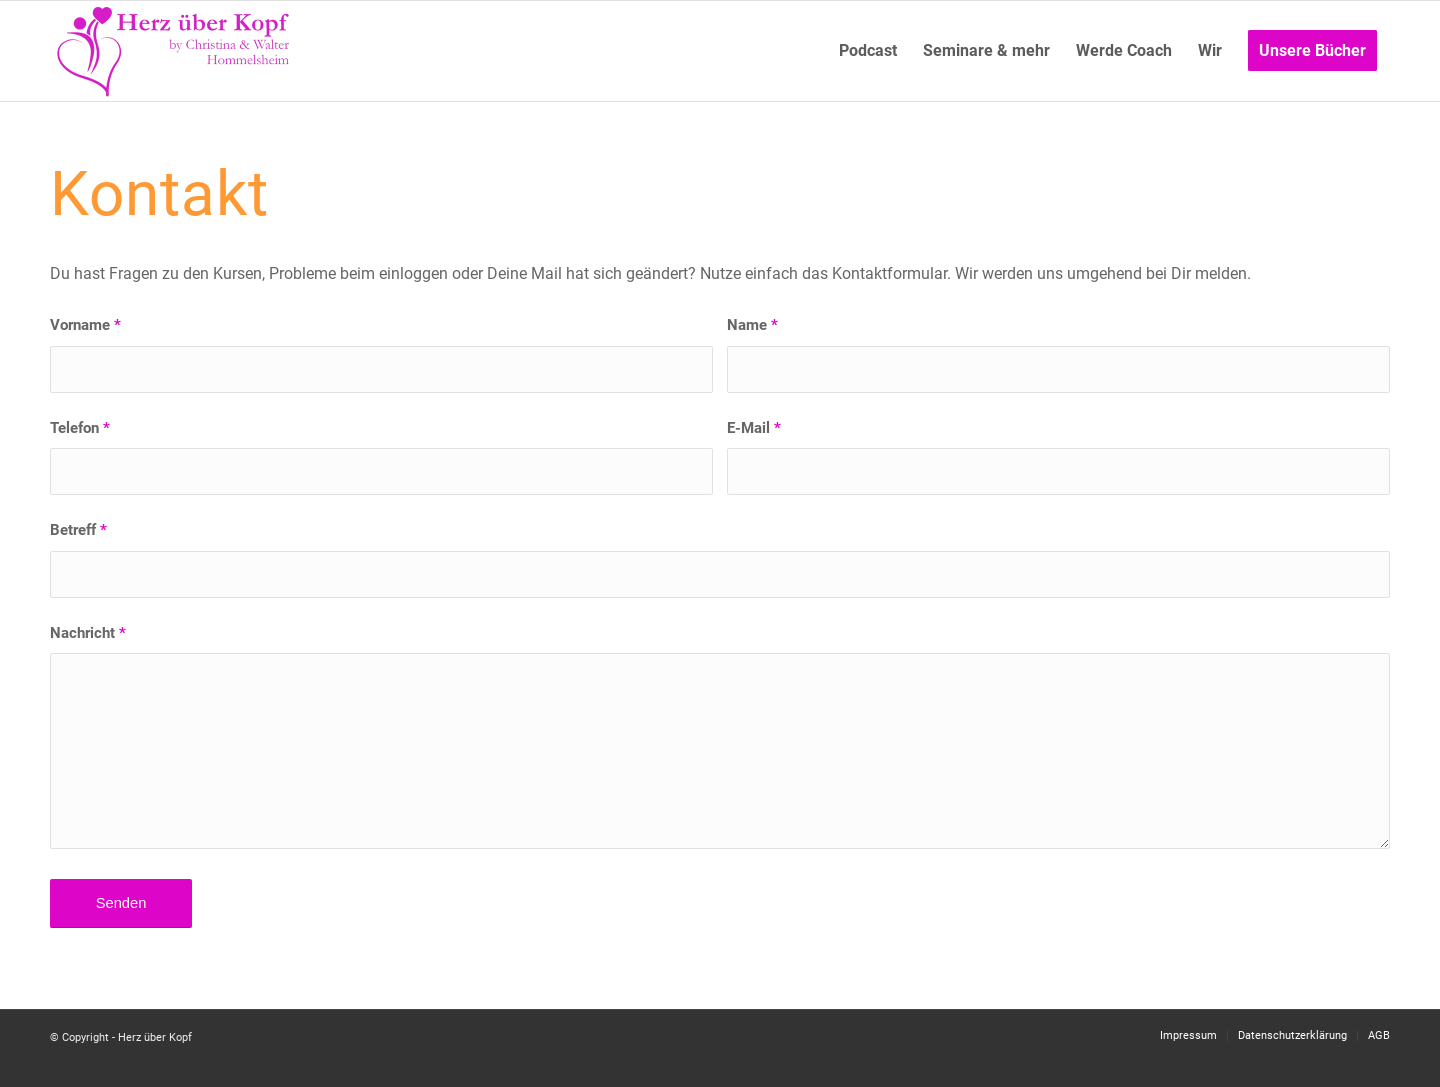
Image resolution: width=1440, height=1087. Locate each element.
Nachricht (88, 633)
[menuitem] (868, 51)
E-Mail (754, 428)
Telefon (80, 428)
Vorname (85, 325)
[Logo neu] (175, 51)
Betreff (78, 530)
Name (752, 325)
